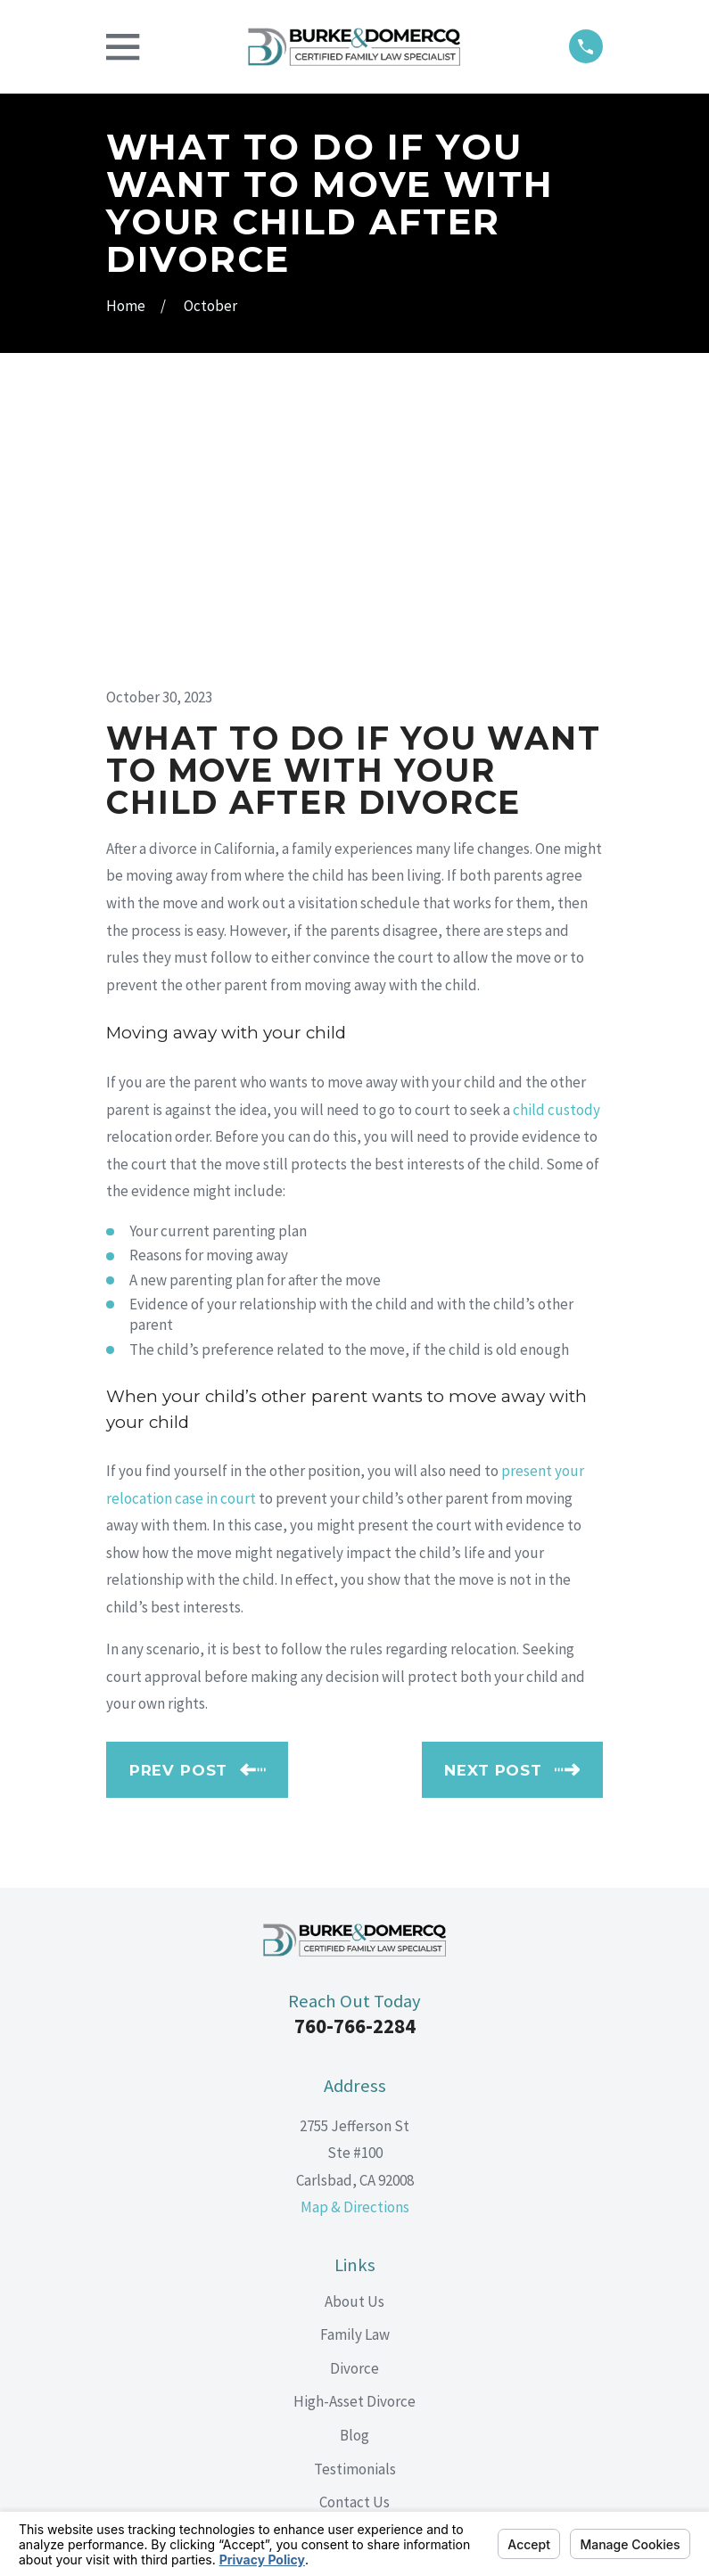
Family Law (355, 2075)
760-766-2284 (355, 1766)
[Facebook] (314, 2334)
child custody (556, 849)
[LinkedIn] (355, 2334)
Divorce (354, 2109)
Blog (354, 2176)
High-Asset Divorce (354, 2142)
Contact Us (354, 2242)
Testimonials (355, 2209)
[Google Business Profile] (395, 2334)
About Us (354, 2042)
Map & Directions (355, 1947)
